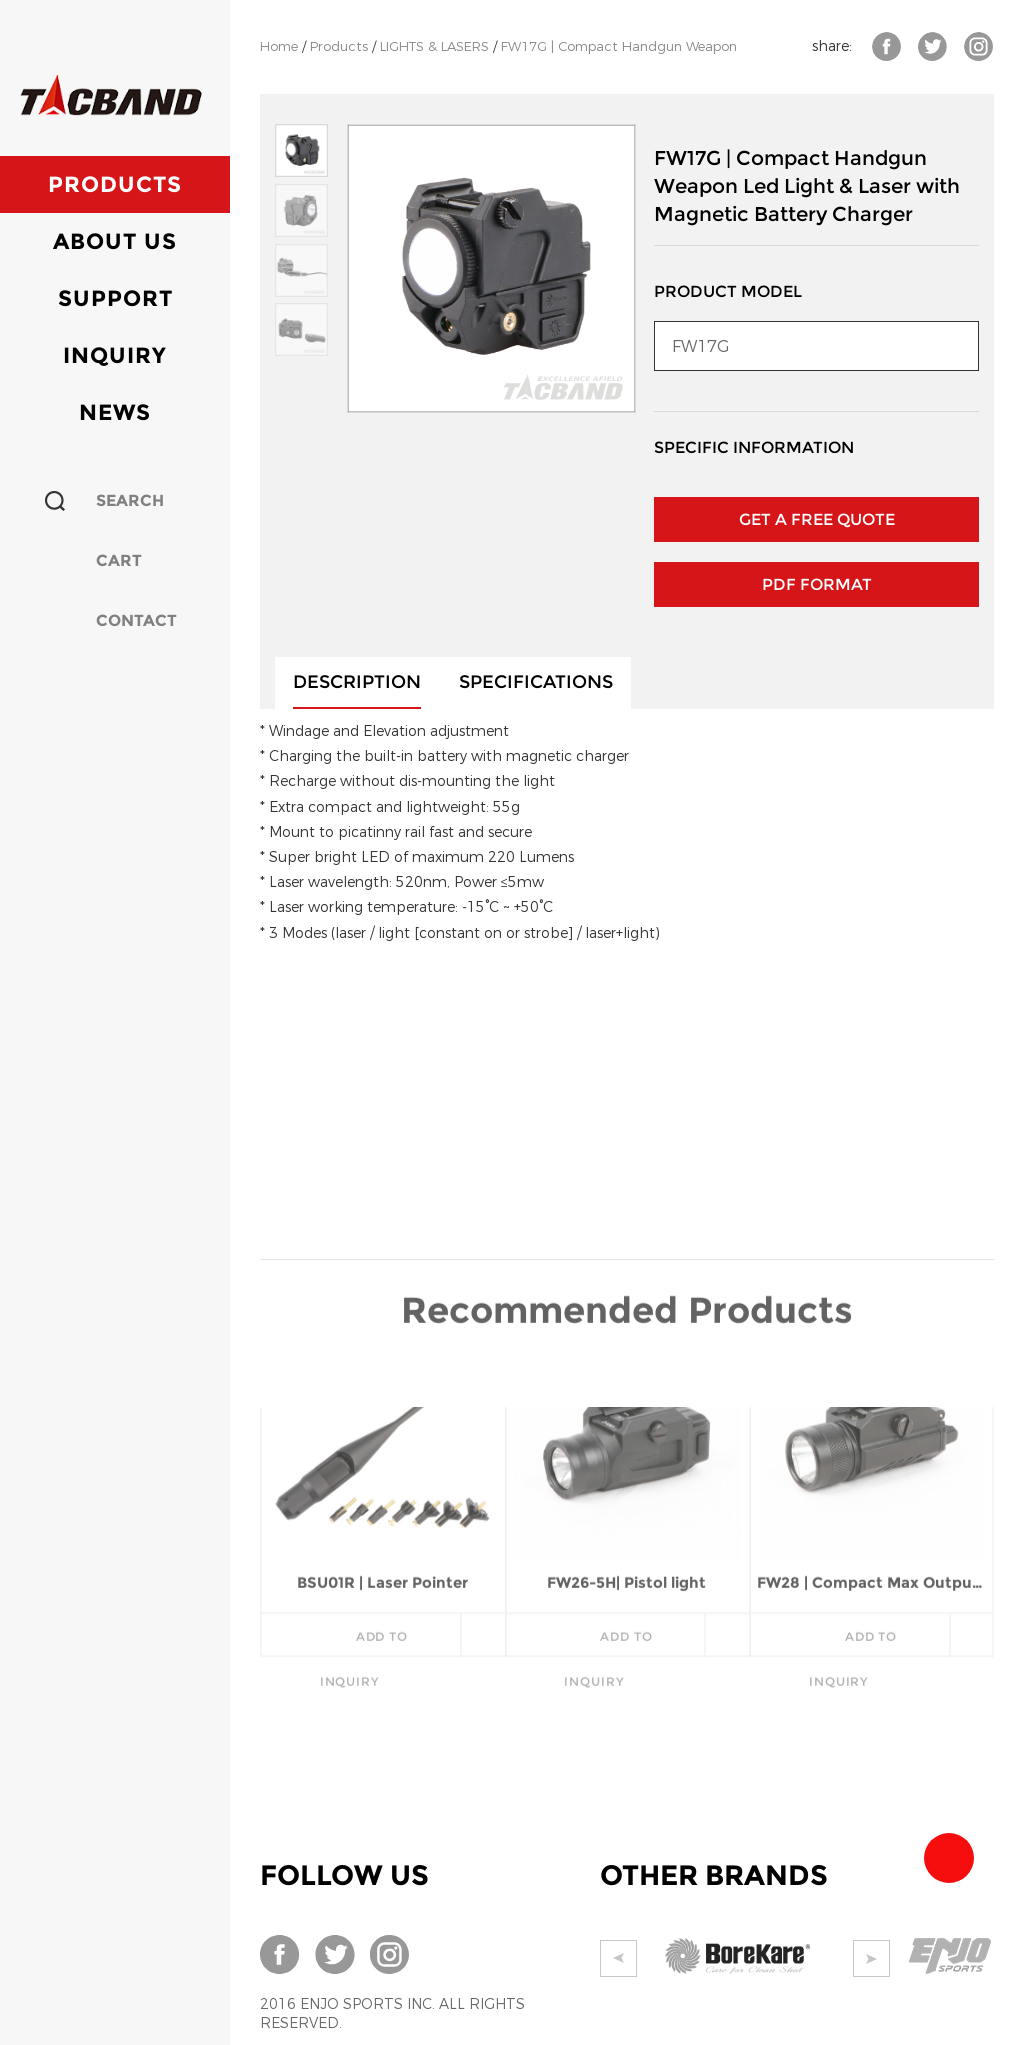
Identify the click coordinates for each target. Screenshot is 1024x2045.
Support (115, 298)
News (115, 412)
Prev (618, 1958)
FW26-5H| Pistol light (626, 1453)
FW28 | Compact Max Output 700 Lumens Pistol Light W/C (871, 1453)
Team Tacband (949, 1858)
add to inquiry (364, 1514)
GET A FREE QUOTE (817, 519)
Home (279, 46)
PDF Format (817, 584)
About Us (115, 241)
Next (871, 1958)
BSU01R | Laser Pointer (382, 1453)
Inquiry (115, 355)
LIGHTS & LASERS (434, 46)
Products (115, 184)
